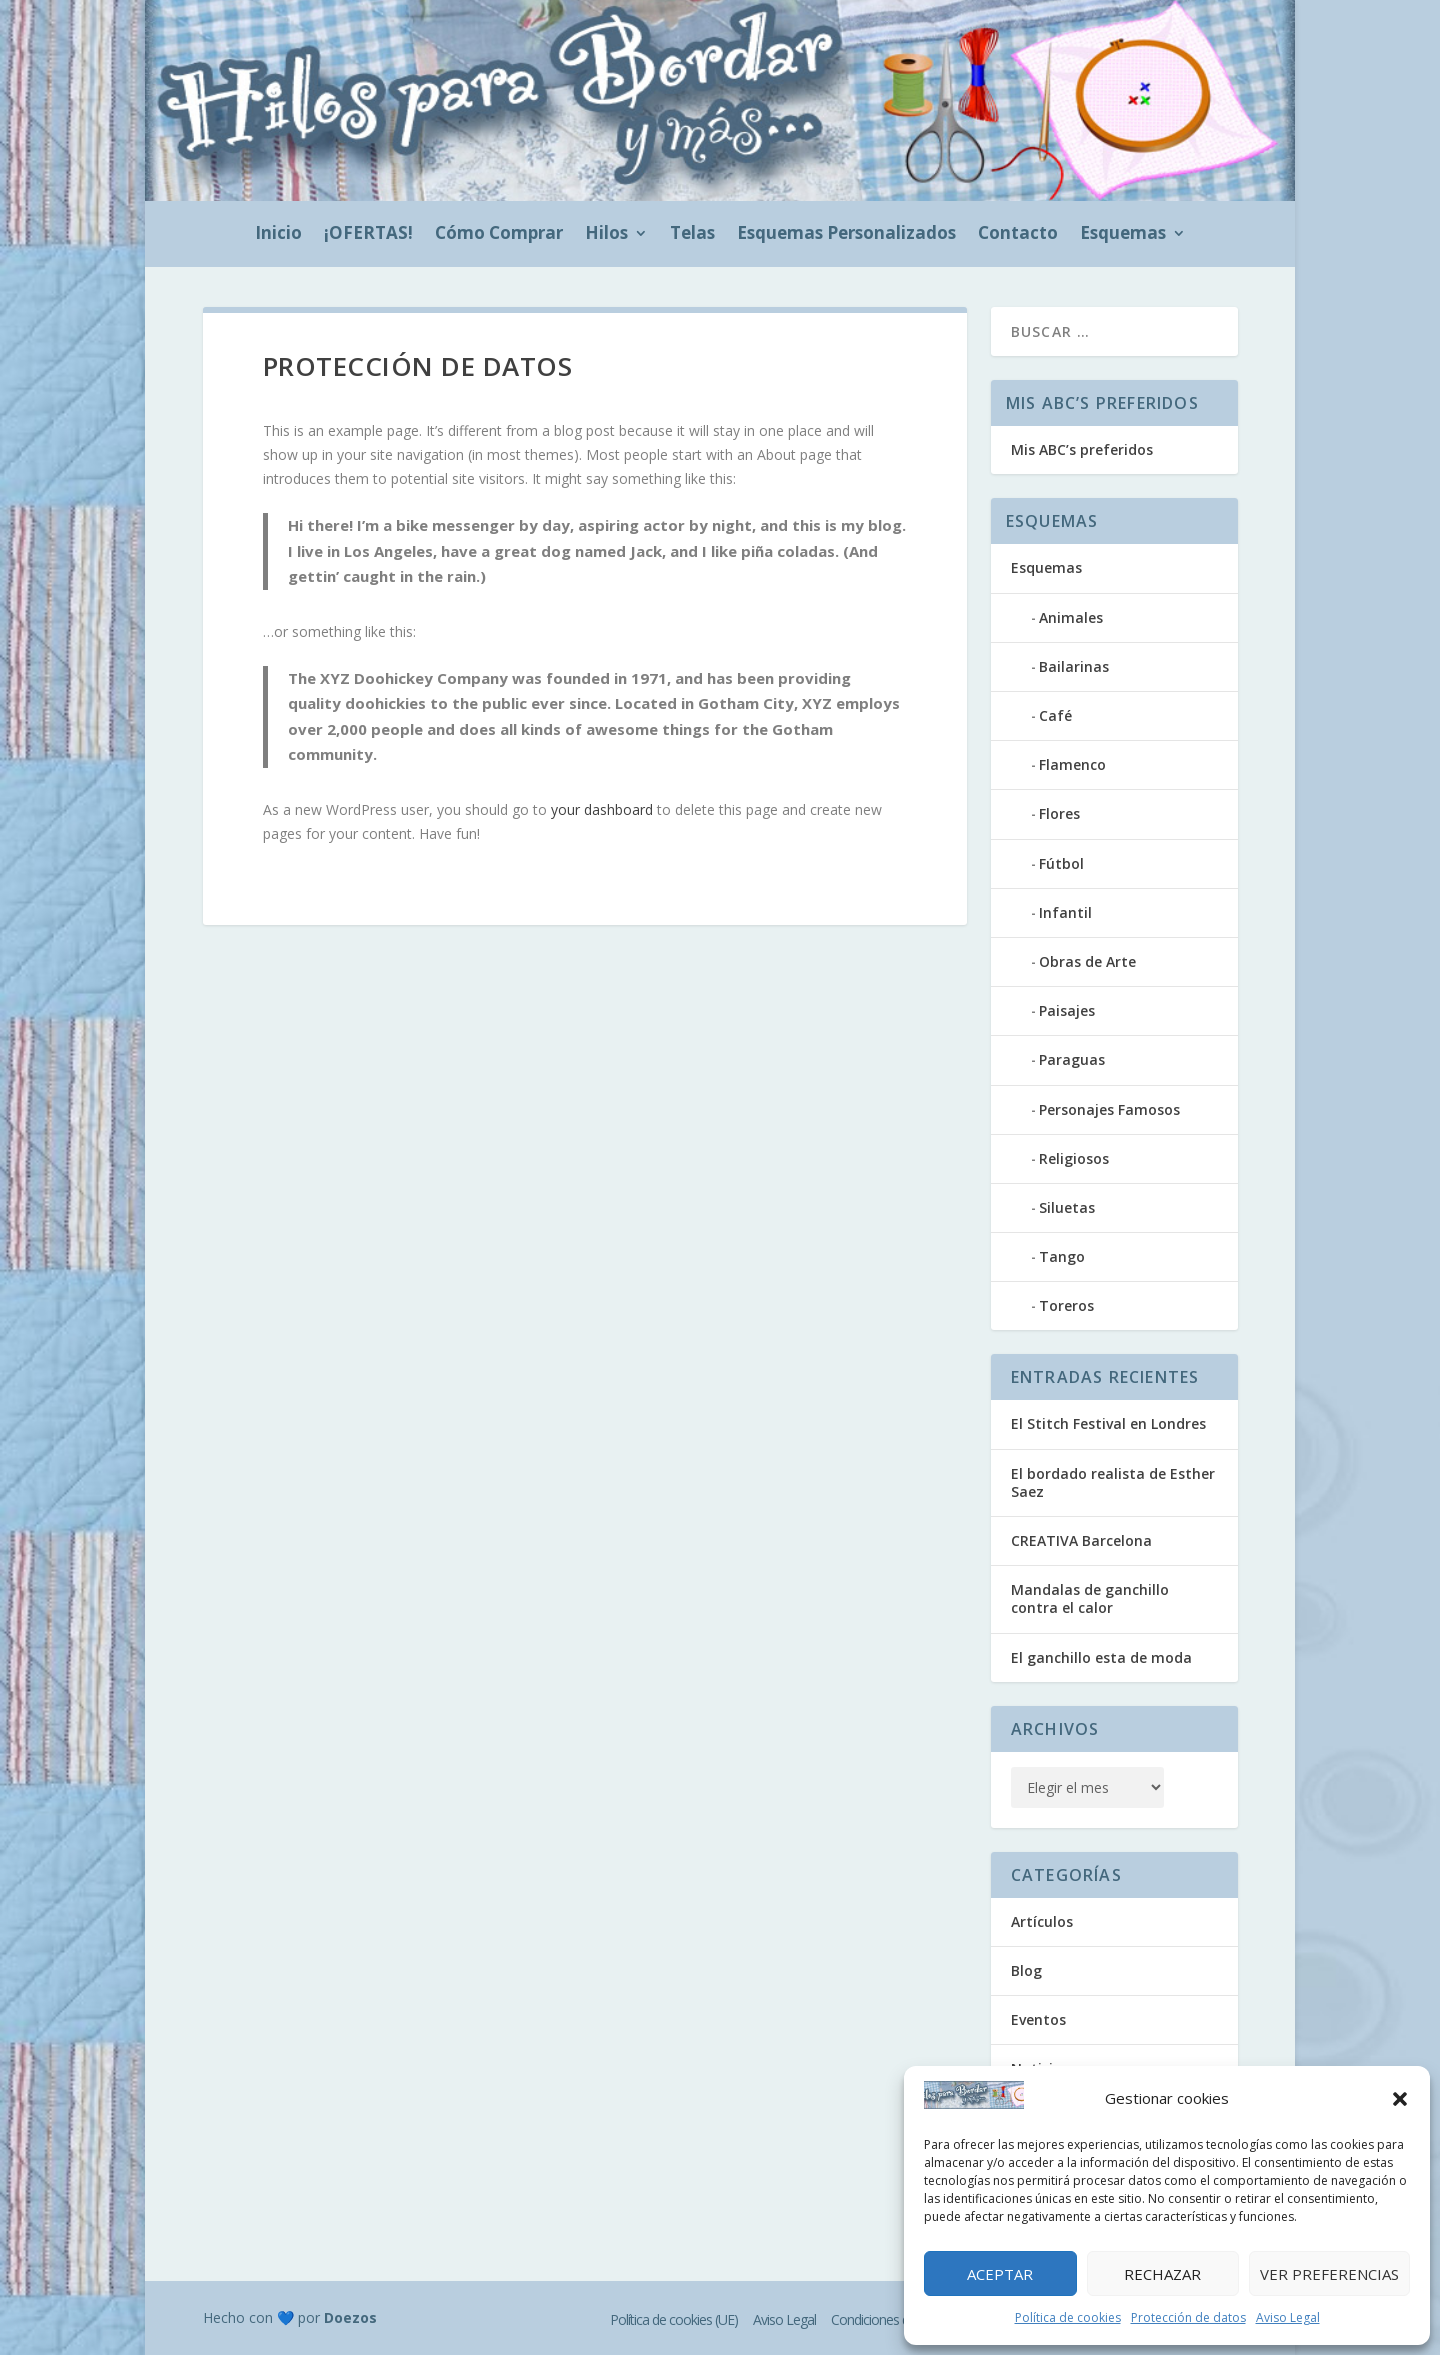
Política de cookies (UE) (674, 2319)
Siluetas (1067, 1207)
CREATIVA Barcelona (1081, 1540)
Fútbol (1061, 863)
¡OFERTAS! (368, 235)
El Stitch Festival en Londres (1108, 1423)
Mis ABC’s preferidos (1082, 449)
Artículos (1042, 1921)
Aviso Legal (1288, 2317)
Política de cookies (1068, 2317)
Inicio (278, 235)
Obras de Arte (1087, 961)
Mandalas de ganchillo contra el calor (1090, 1598)
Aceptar (1000, 2274)
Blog (1026, 1970)
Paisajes (1067, 1010)
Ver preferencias (1329, 2274)
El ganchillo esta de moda (1101, 1657)
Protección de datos (1188, 2317)
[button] (1400, 2099)
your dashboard (602, 809)
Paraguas (1072, 1059)
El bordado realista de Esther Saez (1113, 1482)
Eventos (1038, 2019)
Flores (1059, 813)
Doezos (350, 2317)
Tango (1062, 1256)
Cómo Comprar (499, 235)
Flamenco (1072, 764)
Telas (692, 235)
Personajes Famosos (1109, 1109)
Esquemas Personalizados (846, 235)
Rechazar (1162, 2274)
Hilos (606, 235)
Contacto (1018, 235)
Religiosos (1074, 1158)
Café (1055, 715)
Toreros (1066, 1305)
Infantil (1065, 912)
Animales (1071, 617)
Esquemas (1123, 235)
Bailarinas (1074, 666)
